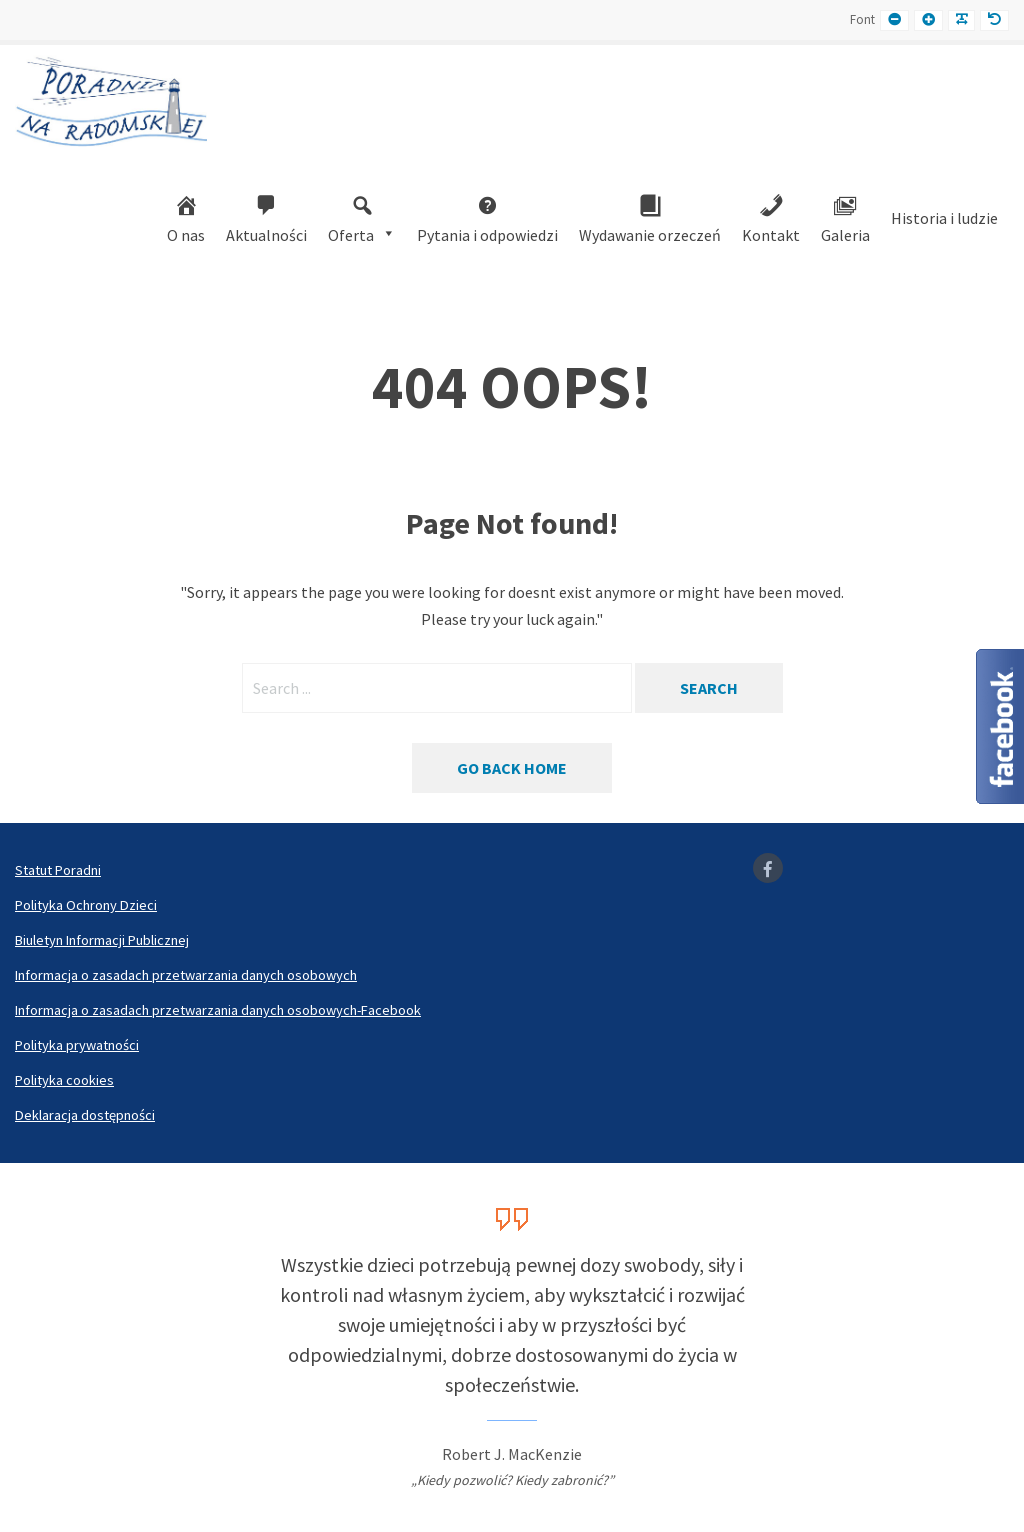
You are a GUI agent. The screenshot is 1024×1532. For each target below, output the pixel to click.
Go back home (512, 768)
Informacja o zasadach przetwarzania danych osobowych (186, 975)
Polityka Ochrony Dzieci (86, 905)
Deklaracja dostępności (85, 1115)
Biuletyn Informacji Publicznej (102, 940)
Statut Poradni (58, 870)
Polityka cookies (64, 1080)
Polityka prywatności (77, 1045)
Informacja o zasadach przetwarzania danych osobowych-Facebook (218, 1010)
